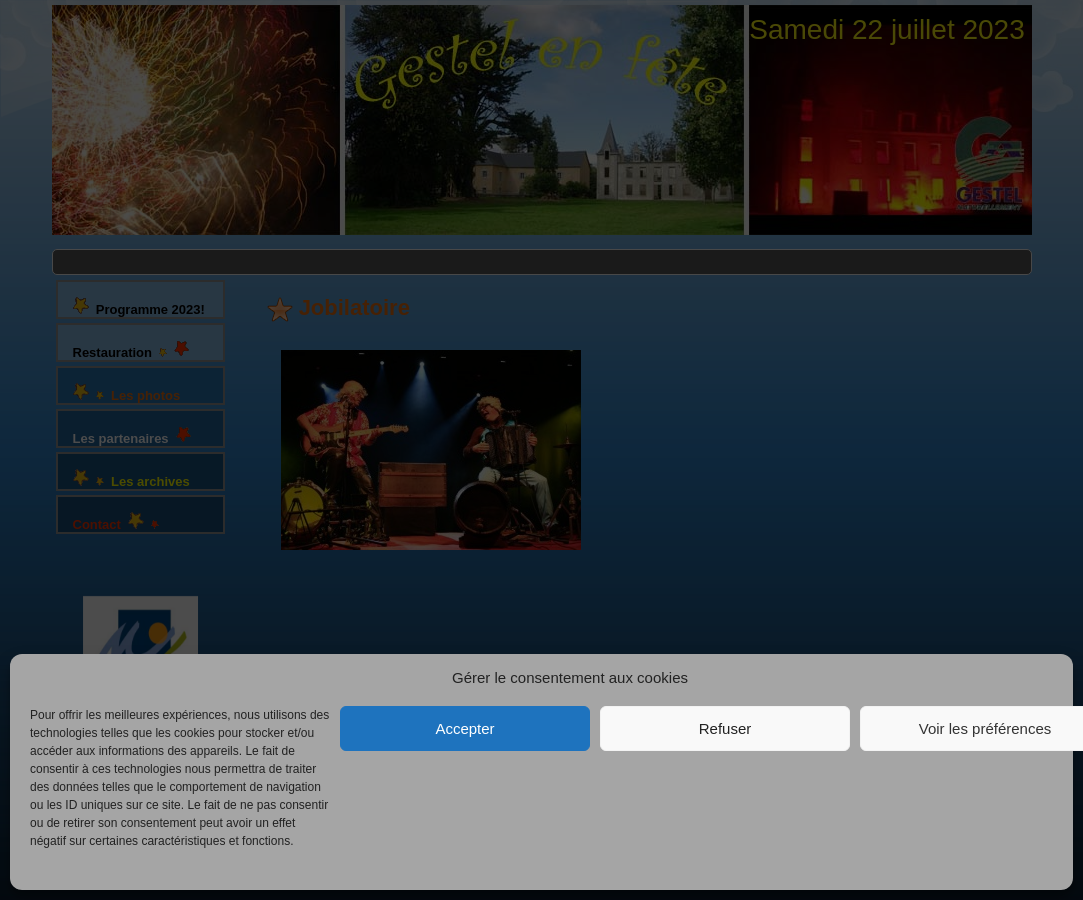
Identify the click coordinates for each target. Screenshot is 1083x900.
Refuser (725, 728)
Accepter (464, 728)
